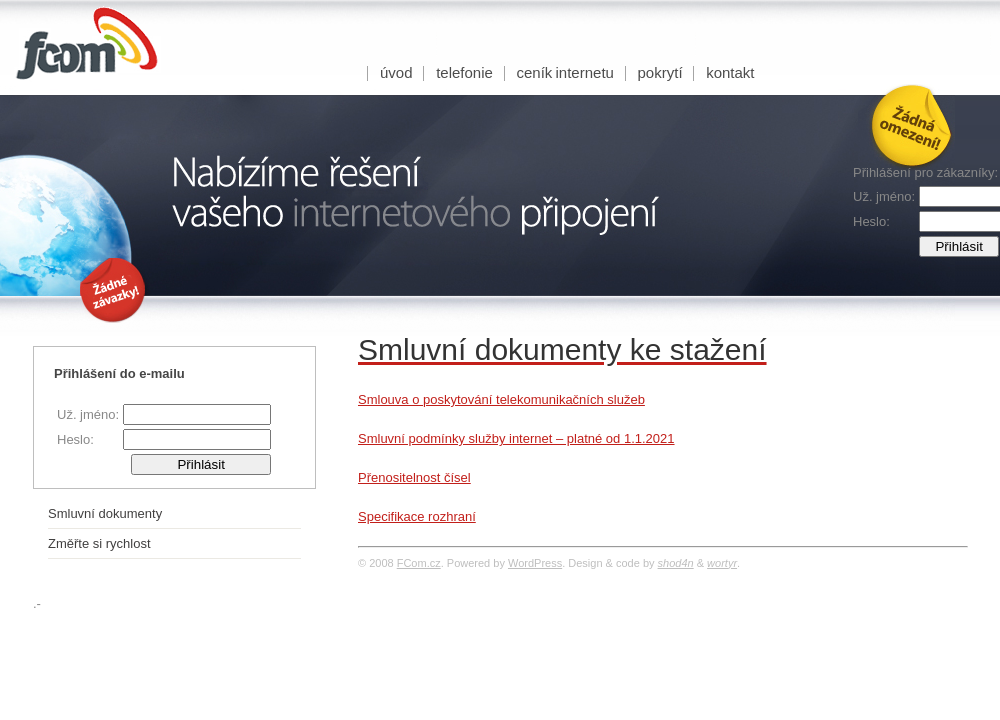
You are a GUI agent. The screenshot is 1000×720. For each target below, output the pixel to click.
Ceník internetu (565, 72)
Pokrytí (660, 72)
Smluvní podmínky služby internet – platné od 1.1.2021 (516, 438)
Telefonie (464, 72)
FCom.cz (419, 563)
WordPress (535, 563)
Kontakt (730, 72)
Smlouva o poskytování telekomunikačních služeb (501, 399)
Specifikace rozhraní (417, 516)
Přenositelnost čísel (414, 477)
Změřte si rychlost (99, 543)
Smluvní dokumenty (105, 513)
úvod (396, 72)
